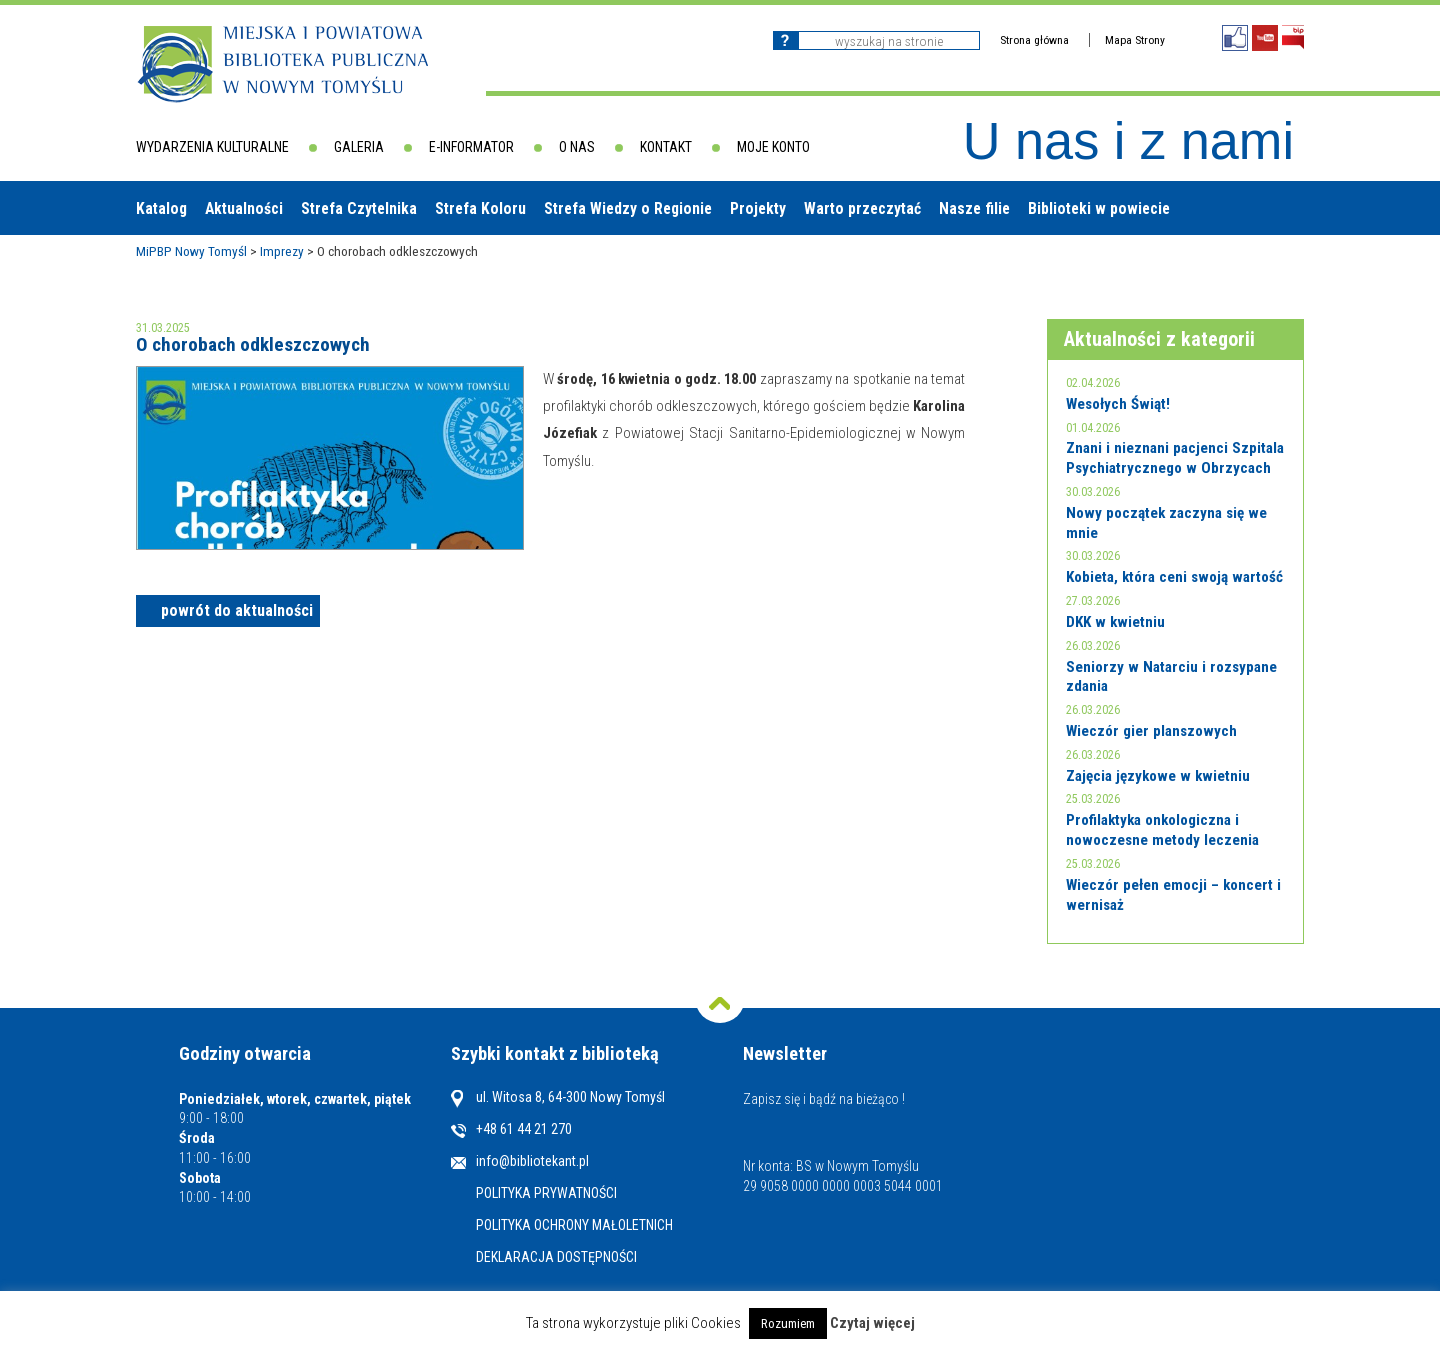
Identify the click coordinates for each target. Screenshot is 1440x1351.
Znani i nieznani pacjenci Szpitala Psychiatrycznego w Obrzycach (1175, 458)
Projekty (758, 208)
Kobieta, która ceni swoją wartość (1174, 577)
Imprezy (282, 251)
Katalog (161, 208)
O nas (577, 147)
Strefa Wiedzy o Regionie (628, 208)
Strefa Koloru (480, 208)
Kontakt (666, 147)
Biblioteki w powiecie (1099, 208)
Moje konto (773, 147)
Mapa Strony (1135, 40)
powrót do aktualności (237, 610)
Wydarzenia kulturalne (212, 147)
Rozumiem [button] (788, 1323)
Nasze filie (974, 208)
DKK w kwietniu (1115, 622)
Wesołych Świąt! (1118, 404)
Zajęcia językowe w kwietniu (1158, 776)
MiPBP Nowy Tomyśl (191, 251)
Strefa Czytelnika (359, 208)
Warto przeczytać (862, 208)
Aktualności (244, 208)
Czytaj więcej (872, 1323)
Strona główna (1034, 40)
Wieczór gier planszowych (1151, 731)
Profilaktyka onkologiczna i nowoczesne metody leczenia (1162, 830)
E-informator (471, 147)
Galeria (359, 147)
